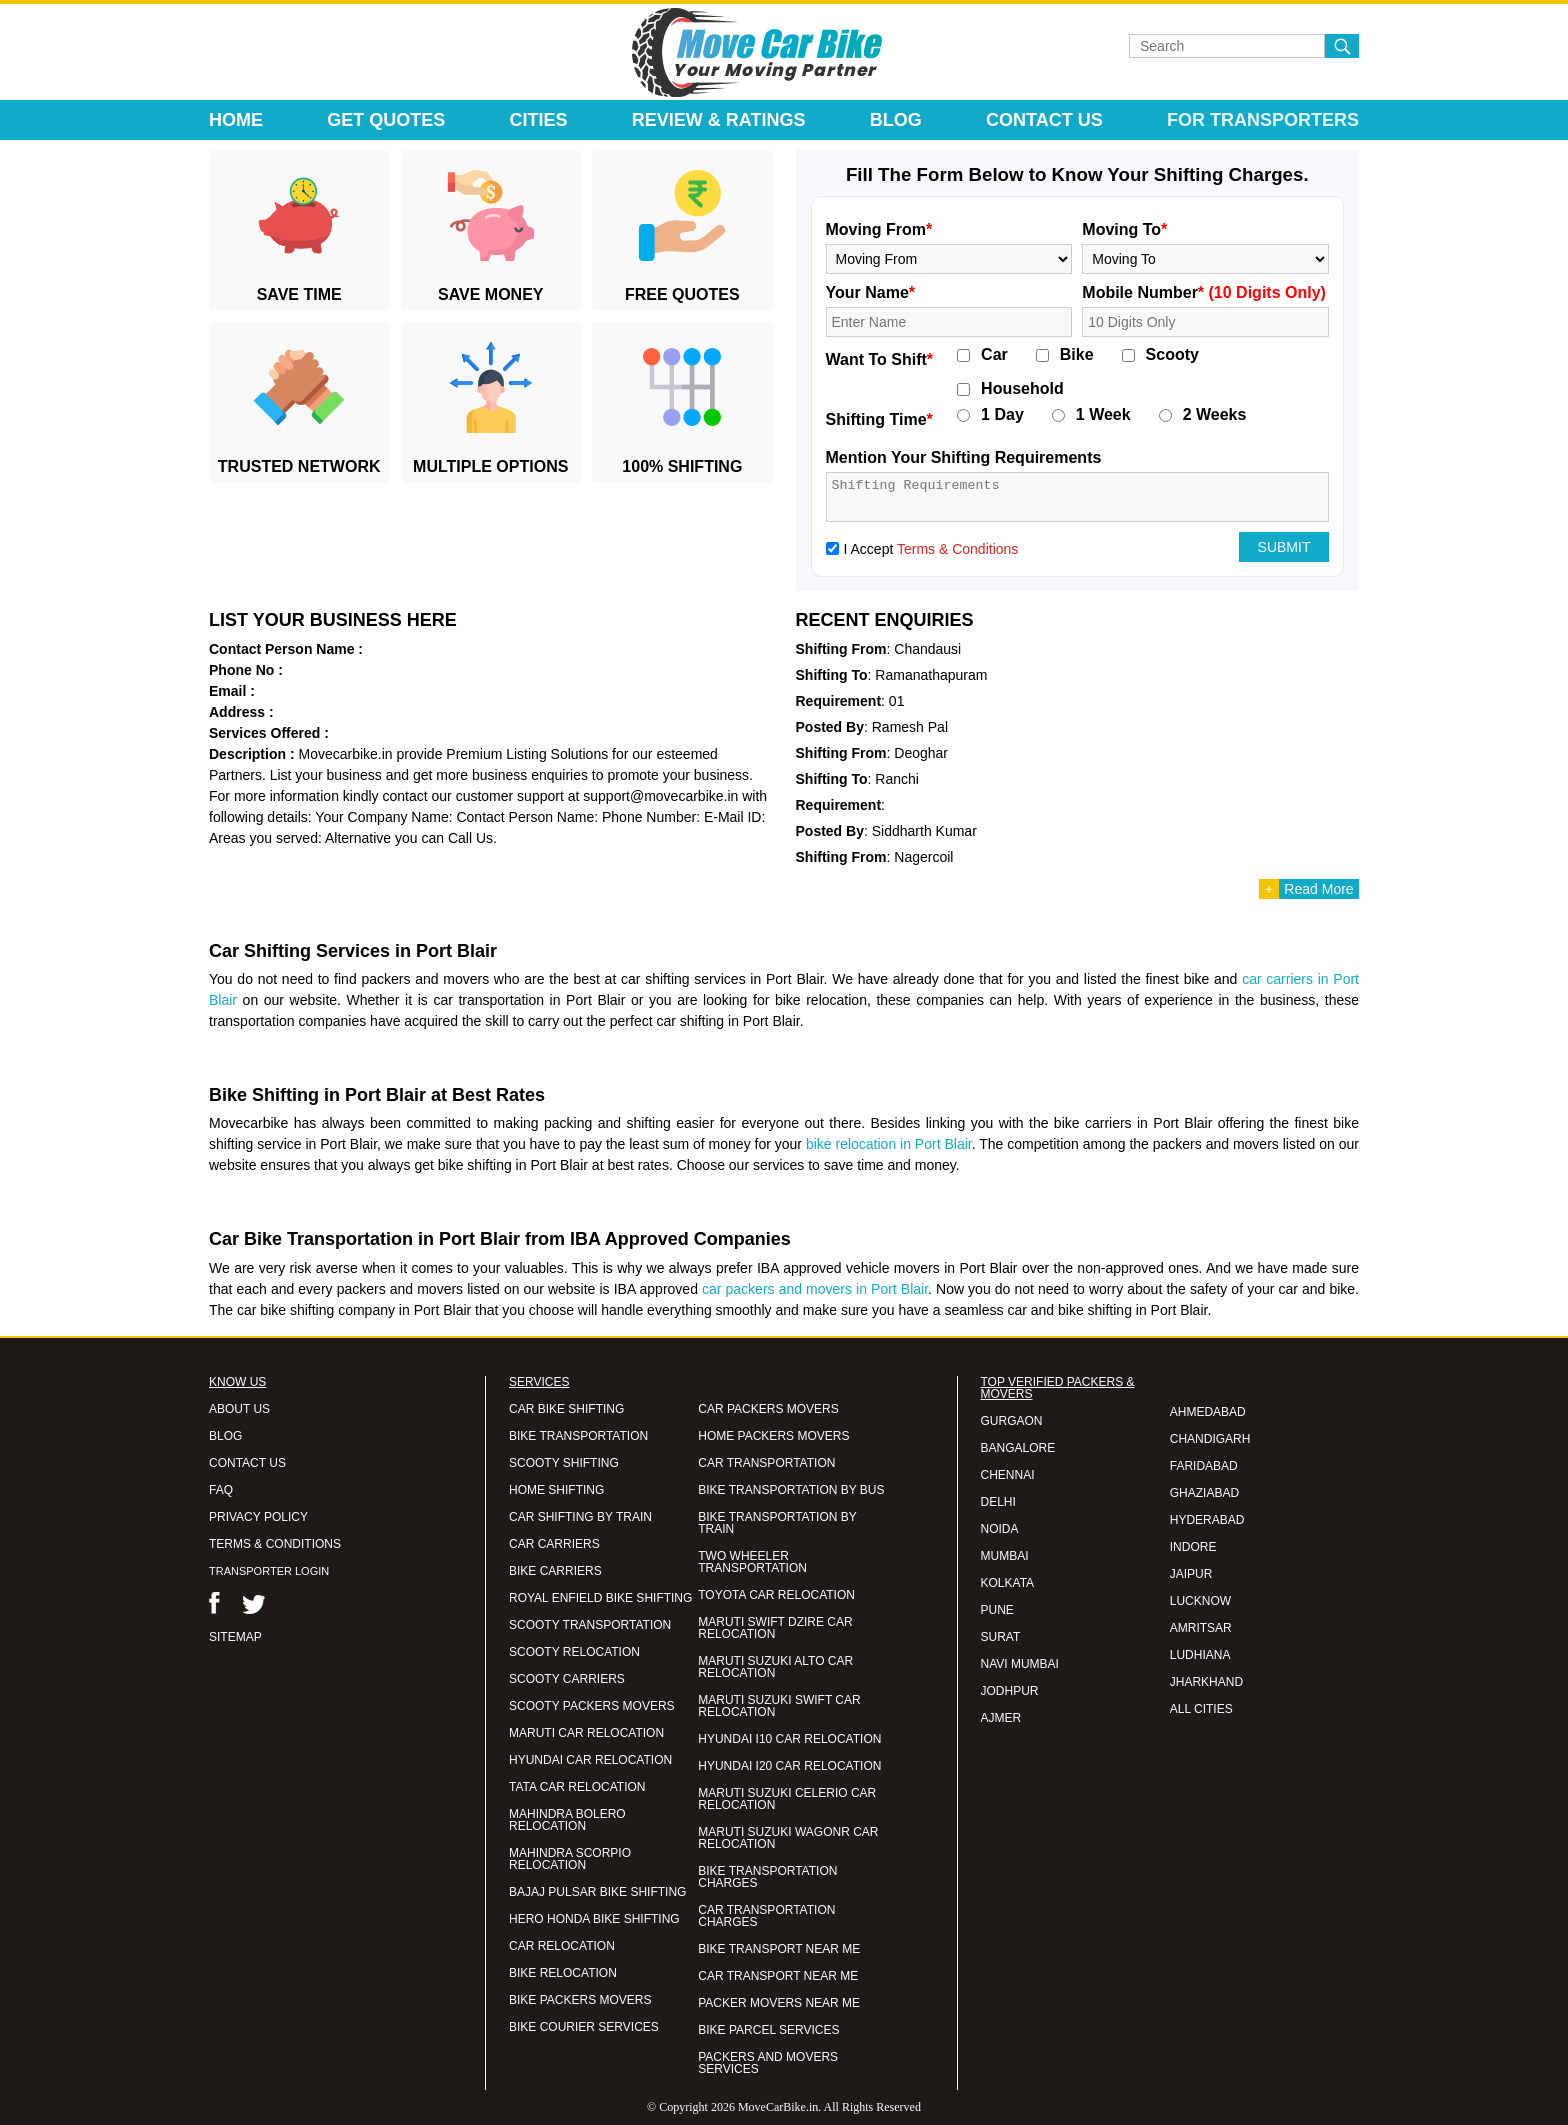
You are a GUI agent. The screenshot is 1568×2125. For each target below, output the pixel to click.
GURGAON (1012, 1421)
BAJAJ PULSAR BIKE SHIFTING (597, 1892)
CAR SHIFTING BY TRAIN (580, 1517)
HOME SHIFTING (556, 1490)
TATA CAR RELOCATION (577, 1787)
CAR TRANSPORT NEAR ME (778, 1976)
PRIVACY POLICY (258, 1517)
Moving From (879, 229)
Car (994, 355)
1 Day (1002, 415)
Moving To (1124, 229)
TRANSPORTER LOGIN (269, 1571)
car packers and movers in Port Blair (815, 1289)
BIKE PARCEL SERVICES (768, 2030)
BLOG (225, 1436)
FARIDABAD (1204, 1466)
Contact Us (1044, 120)
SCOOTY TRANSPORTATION (590, 1625)
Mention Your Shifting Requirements (964, 457)
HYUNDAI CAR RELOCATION (590, 1760)
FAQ (221, 1490)
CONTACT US (247, 1463)
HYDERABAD (1207, 1520)
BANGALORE (1018, 1448)
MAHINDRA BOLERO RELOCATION (567, 1820)
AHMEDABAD (1208, 1412)
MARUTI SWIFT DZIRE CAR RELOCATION (775, 1628)
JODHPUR (1010, 1691)
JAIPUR (1191, 1574)
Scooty (1172, 355)
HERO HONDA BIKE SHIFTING (594, 1919)
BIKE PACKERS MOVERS (580, 2000)
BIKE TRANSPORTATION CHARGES (767, 1877)
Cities (539, 120)
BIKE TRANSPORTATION (578, 1436)
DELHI (998, 1502)
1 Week (1103, 415)
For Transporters (1263, 120)
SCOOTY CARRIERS (567, 1679)
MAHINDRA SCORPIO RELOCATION (570, 1859)
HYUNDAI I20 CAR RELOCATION (789, 1766)
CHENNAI (1008, 1475)
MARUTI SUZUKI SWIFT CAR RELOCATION (779, 1706)
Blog (896, 120)
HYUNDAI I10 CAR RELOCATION (789, 1739)
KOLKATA (1008, 1583)
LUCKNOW (1200, 1601)
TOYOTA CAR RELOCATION (776, 1595)
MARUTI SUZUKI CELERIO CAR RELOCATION (787, 1799)
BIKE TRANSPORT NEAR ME (779, 1949)
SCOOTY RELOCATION (574, 1652)
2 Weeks (1215, 415)
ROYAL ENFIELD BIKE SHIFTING (600, 1598)
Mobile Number (1204, 292)
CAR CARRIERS (554, 1544)
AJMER (1001, 1718)
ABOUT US (239, 1409)
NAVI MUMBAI (1020, 1664)
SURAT (1001, 1637)
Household (1022, 389)
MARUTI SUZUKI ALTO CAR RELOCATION (775, 1667)
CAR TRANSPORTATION (766, 1463)
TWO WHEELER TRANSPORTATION (752, 1562)
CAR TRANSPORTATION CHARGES (766, 1916)
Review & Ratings (719, 120)
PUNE (997, 1610)
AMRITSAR (1201, 1628)
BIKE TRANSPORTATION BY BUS (791, 1490)
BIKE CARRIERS (555, 1571)
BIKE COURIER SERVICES (584, 2027)
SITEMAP (235, 1637)
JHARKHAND (1206, 1682)
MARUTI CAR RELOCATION (586, 1733)
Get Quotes (386, 120)
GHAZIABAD (1204, 1493)
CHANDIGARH (1210, 1439)
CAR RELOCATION (562, 1946)
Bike (1077, 355)
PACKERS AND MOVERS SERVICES (768, 2063)
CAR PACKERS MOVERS (768, 1409)
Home (236, 120)
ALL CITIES (1201, 1709)
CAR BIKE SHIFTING (566, 1409)
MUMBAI (1005, 1556)
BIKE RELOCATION (563, 1973)
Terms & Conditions (957, 549)
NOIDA (1000, 1529)
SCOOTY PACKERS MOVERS (592, 1706)
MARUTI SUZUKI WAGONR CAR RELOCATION (788, 1838)
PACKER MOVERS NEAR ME (779, 2003)
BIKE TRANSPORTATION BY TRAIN (777, 1523)
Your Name (871, 292)
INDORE (1193, 1547)
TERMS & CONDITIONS (275, 1544)
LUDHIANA (1200, 1655)
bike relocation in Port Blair (889, 1144)
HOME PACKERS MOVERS (773, 1436)
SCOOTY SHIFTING (564, 1463)
